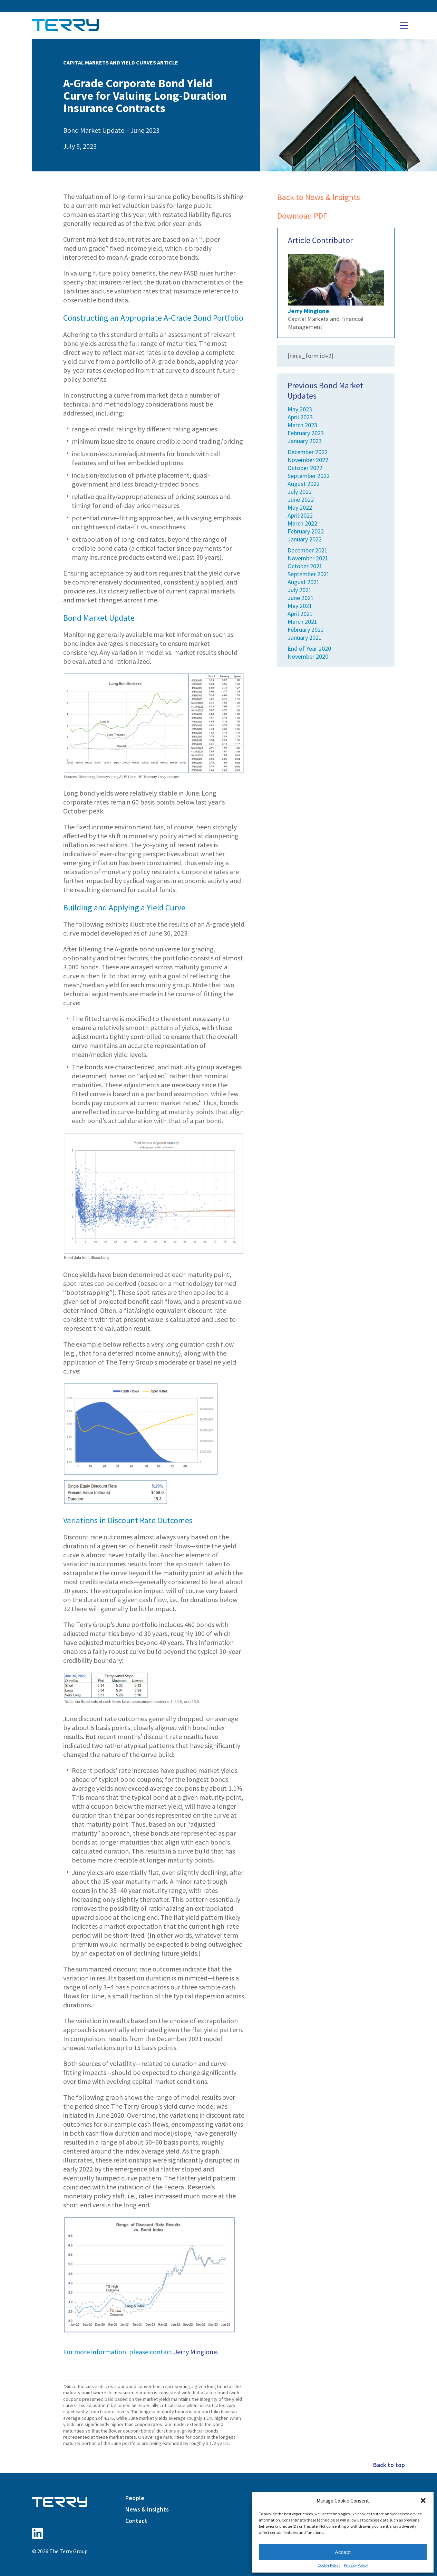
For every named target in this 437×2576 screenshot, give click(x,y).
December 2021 (308, 550)
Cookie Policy (329, 2565)
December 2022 (308, 452)
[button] (423, 2500)
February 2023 (306, 433)
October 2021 (305, 566)
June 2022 (301, 499)
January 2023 (305, 441)
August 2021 (304, 582)
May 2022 (300, 507)
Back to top (389, 2465)
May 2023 (300, 409)
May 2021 (300, 606)
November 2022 (308, 460)
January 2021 (305, 637)
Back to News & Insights (318, 197)
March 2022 (302, 523)
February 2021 (306, 629)
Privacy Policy (356, 2565)
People (134, 2498)
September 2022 (309, 476)
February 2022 (306, 531)
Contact (136, 2521)
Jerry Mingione (195, 2351)
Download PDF (302, 215)
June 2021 (301, 598)
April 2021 (300, 614)
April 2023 (300, 417)
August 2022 (304, 484)
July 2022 (300, 492)
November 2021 (308, 558)
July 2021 (300, 590)
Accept (343, 2552)
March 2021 (302, 622)
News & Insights (147, 2509)
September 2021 (309, 574)
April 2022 (300, 515)
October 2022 (305, 468)
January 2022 (305, 539)
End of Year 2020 (309, 648)
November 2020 (308, 656)
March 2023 (302, 425)
